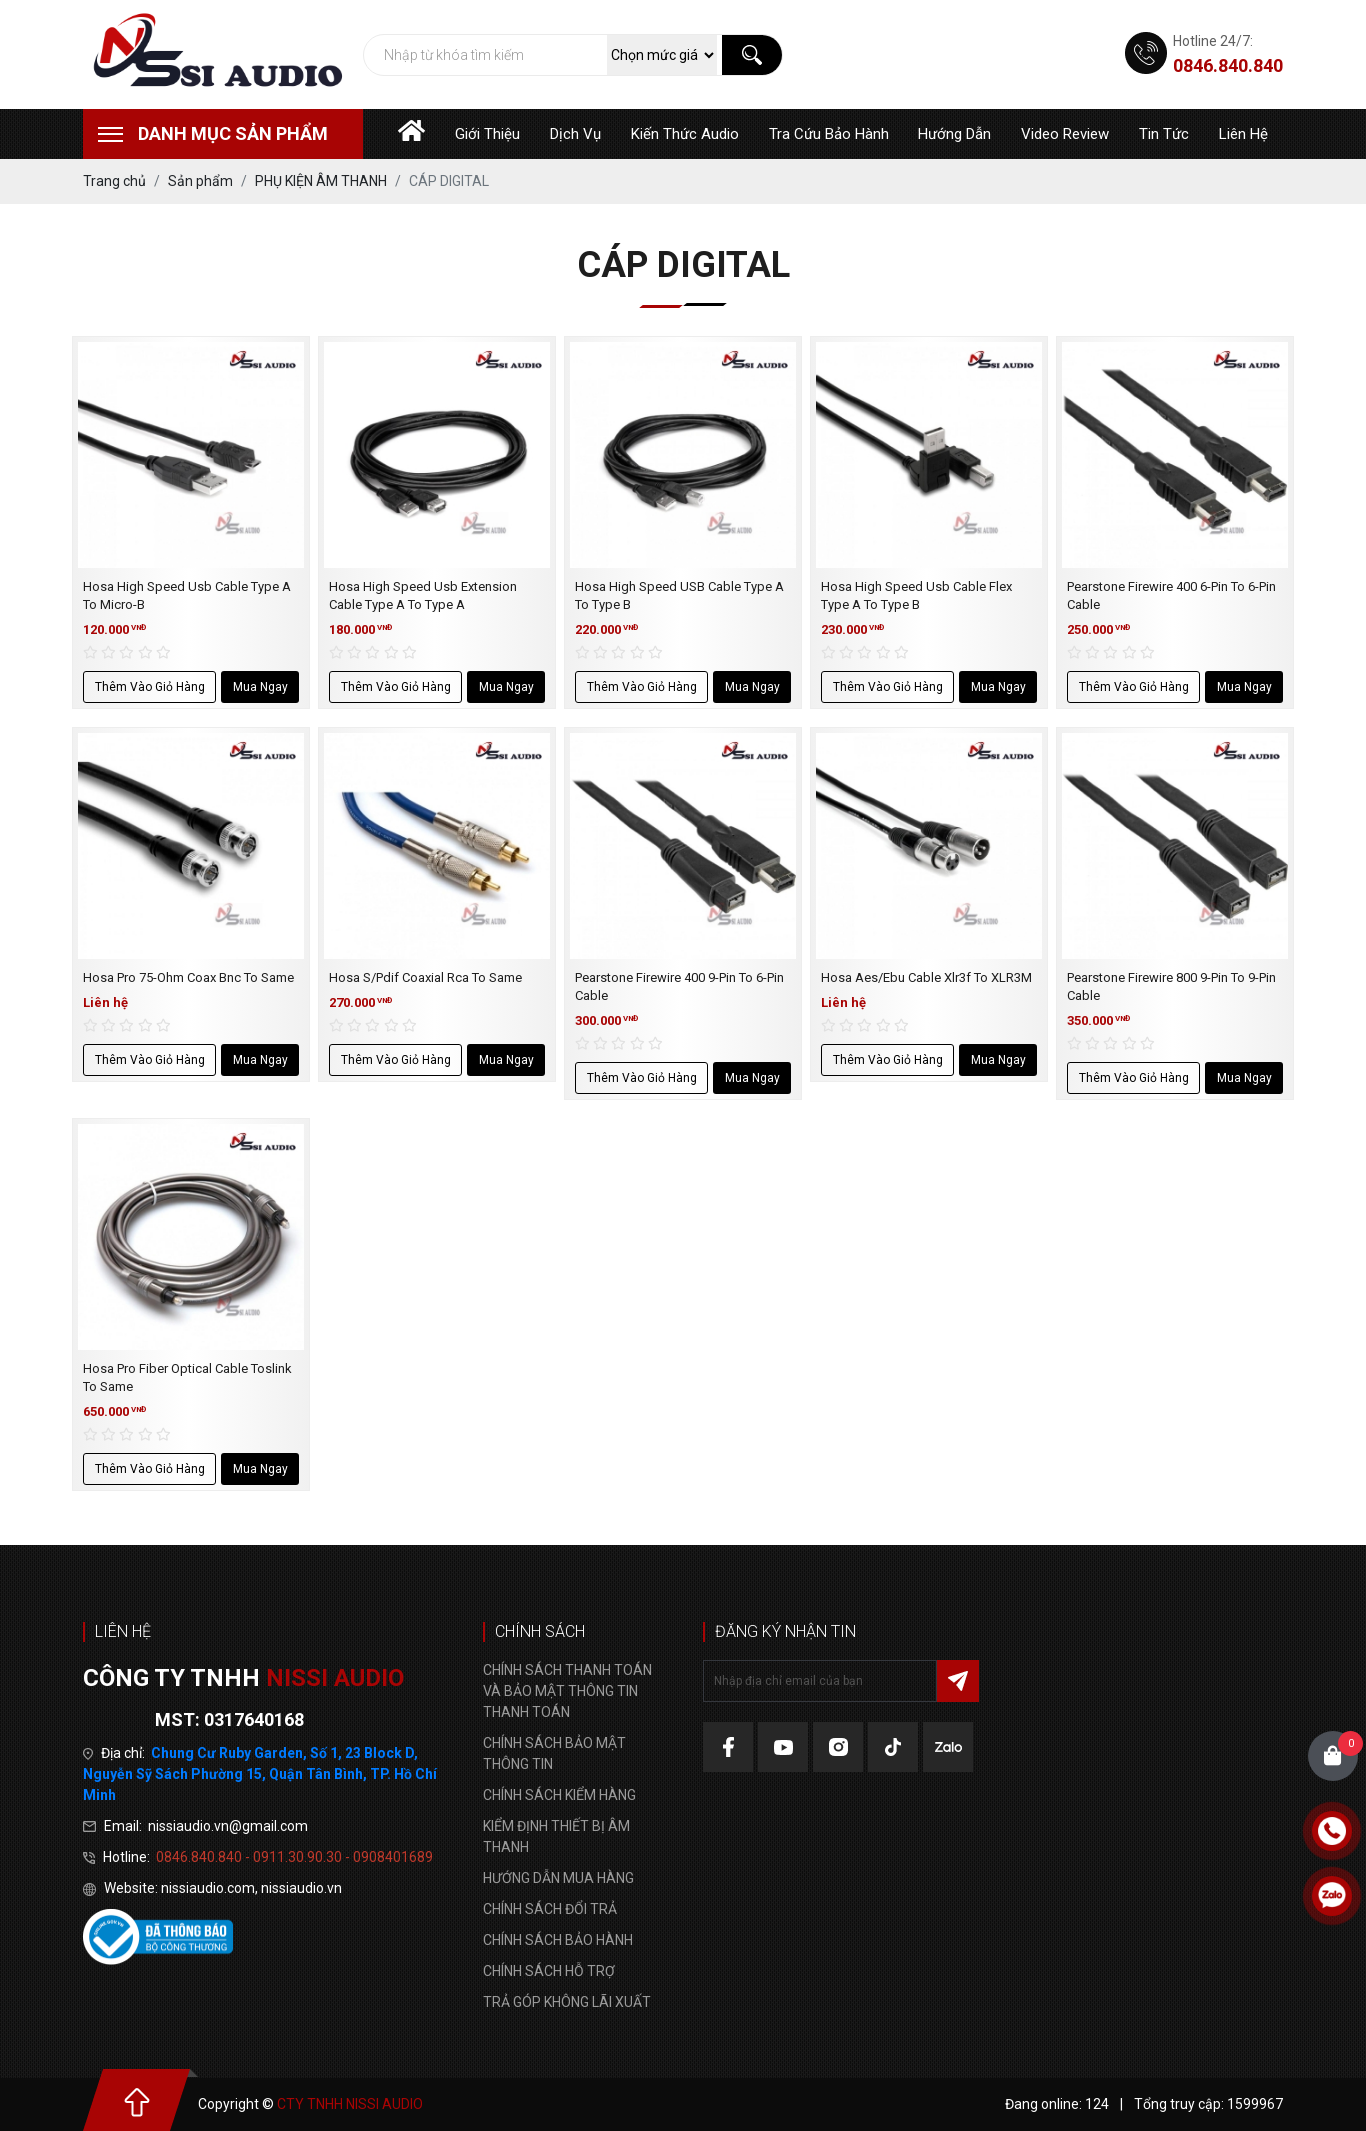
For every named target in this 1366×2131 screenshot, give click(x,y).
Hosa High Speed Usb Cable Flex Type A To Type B (916, 595)
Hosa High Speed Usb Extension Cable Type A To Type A (423, 595)
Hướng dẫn (954, 134)
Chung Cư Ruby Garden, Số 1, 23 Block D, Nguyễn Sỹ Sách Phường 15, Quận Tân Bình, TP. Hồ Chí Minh (260, 1774)
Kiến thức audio (685, 134)
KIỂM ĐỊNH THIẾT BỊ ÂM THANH (556, 1836)
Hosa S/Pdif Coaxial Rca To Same (425, 977)
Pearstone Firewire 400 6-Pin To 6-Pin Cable (1171, 595)
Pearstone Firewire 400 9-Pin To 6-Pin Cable (679, 986)
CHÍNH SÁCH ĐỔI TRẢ (550, 1909)
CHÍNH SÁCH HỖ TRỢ (549, 1971)
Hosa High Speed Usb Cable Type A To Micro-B (187, 595)
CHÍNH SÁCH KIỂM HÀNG (559, 1795)
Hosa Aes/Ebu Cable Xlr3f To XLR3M (926, 977)
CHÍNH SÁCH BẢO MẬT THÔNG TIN (554, 1753)
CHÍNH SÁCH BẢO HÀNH (558, 1940)
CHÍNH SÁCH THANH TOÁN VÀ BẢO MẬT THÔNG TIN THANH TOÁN (567, 1691)
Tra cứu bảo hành (829, 134)
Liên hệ (1243, 134)
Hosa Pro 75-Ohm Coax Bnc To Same (188, 977)
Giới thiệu (487, 134)
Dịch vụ (575, 134)
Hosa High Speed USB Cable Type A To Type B (679, 595)
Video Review (1065, 134)
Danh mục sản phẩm (233, 133)
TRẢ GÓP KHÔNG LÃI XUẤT (567, 2002)
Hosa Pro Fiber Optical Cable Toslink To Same (187, 1377)
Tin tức (1164, 134)
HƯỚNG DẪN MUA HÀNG (558, 1878)
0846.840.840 (1228, 65)
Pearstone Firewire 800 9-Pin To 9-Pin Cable (1171, 986)
